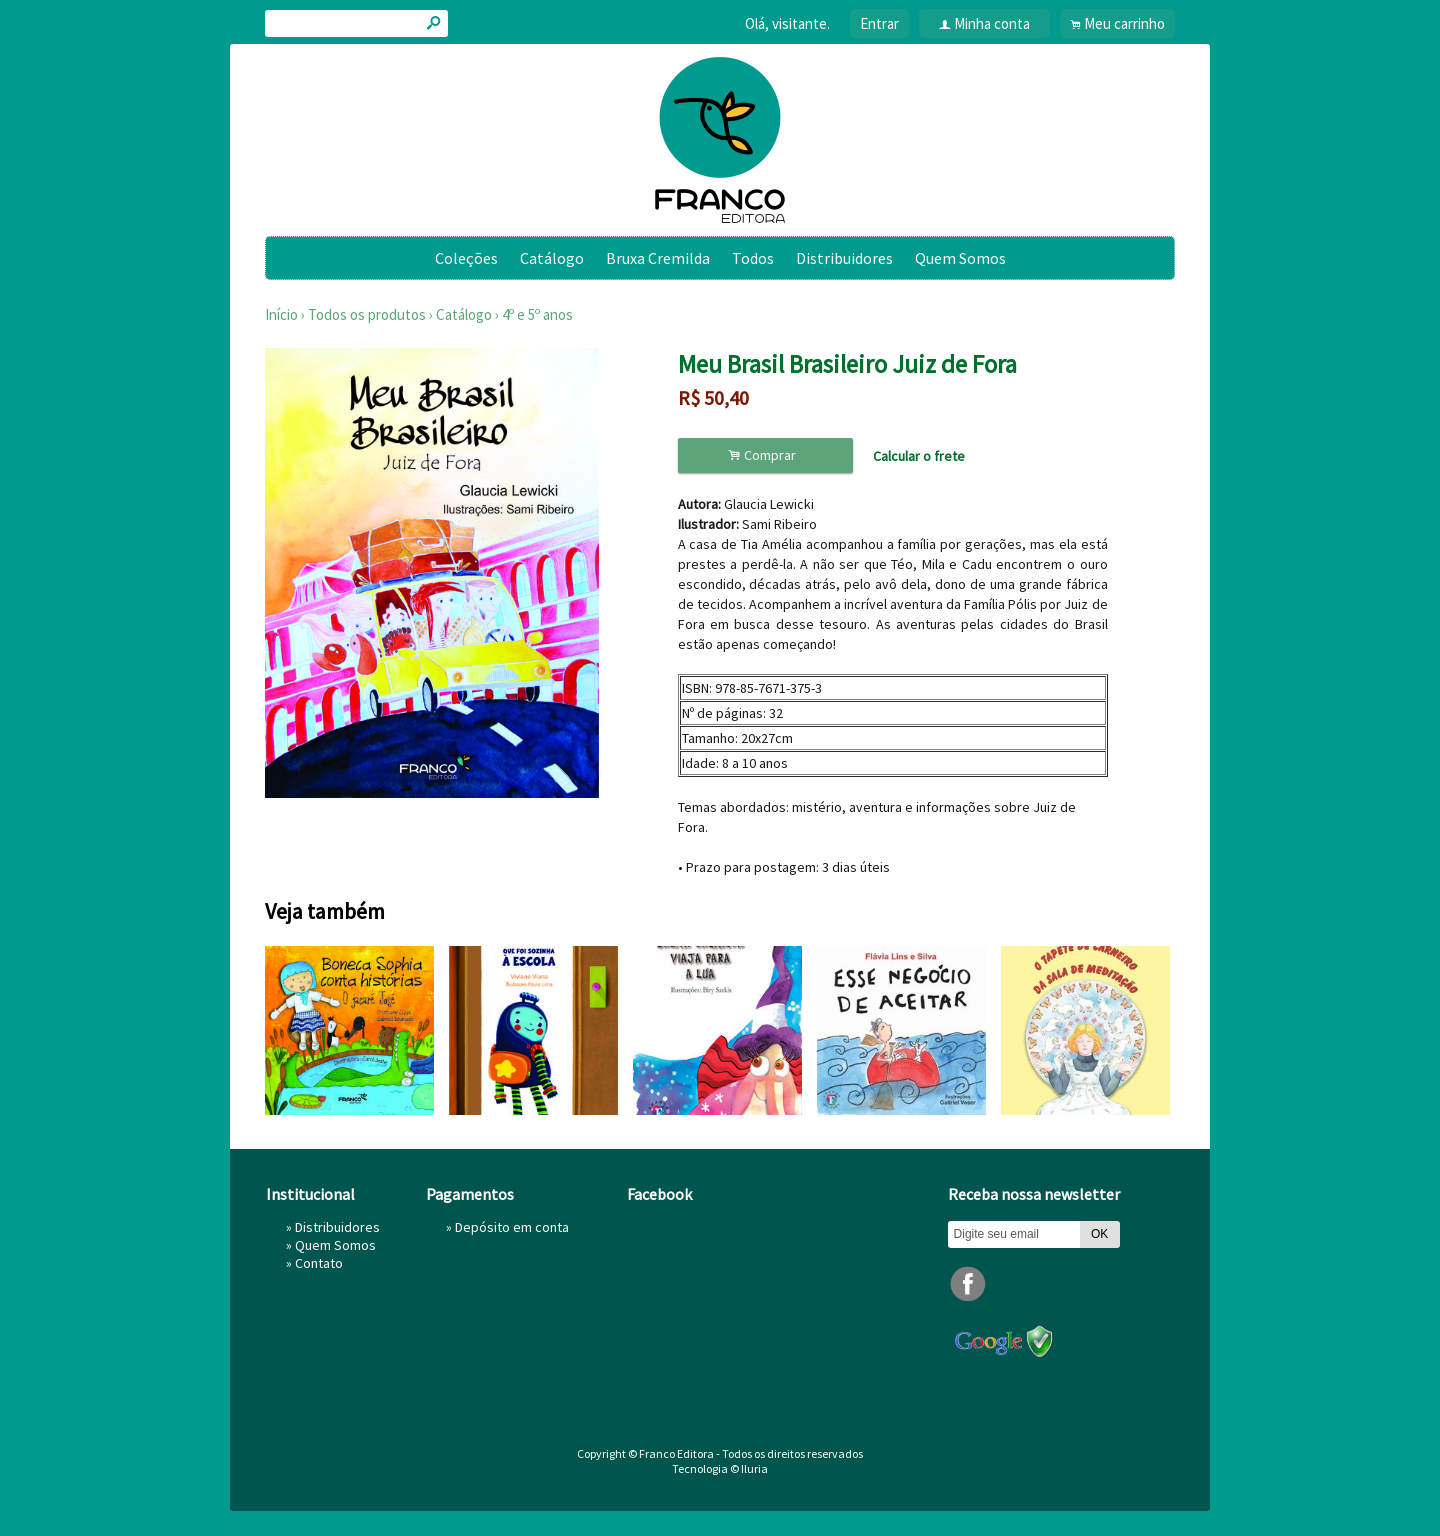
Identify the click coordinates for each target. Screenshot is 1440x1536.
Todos (753, 258)
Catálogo (552, 258)
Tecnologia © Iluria (720, 1468)
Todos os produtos (367, 314)
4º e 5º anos (537, 314)
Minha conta (992, 23)
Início (281, 314)
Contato (319, 1263)
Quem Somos (960, 258)
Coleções (466, 258)
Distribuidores (844, 258)
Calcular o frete (919, 456)
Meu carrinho (1124, 23)
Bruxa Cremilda (658, 258)
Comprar (765, 455)
